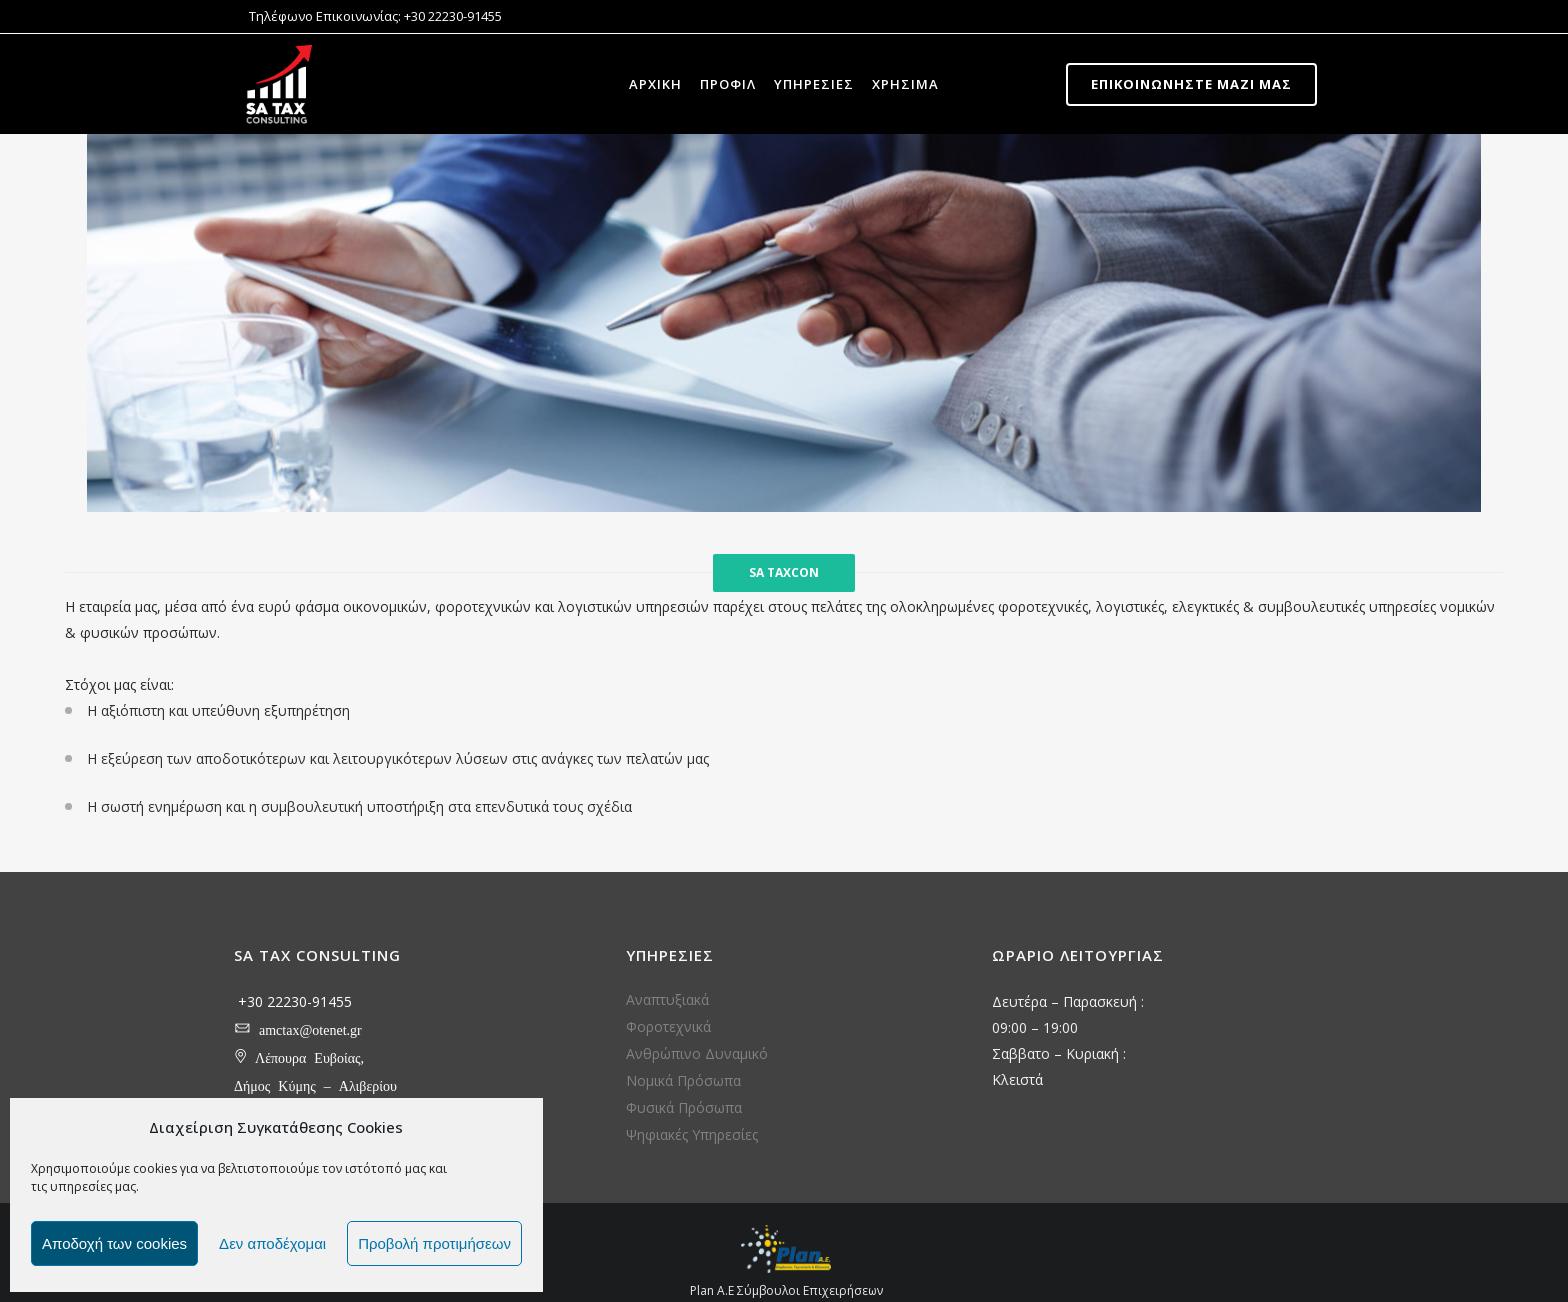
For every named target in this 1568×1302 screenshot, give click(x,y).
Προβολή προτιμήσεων (434, 1243)
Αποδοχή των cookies (114, 1243)
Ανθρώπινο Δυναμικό (697, 1053)
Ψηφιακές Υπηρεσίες (692, 1134)
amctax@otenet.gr (310, 1027)
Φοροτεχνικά (668, 1026)
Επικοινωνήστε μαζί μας (1191, 84)
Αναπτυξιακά (667, 999)
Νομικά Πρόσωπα (683, 1080)
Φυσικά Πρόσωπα (684, 1107)
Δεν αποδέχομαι (272, 1243)
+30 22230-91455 (295, 1001)
